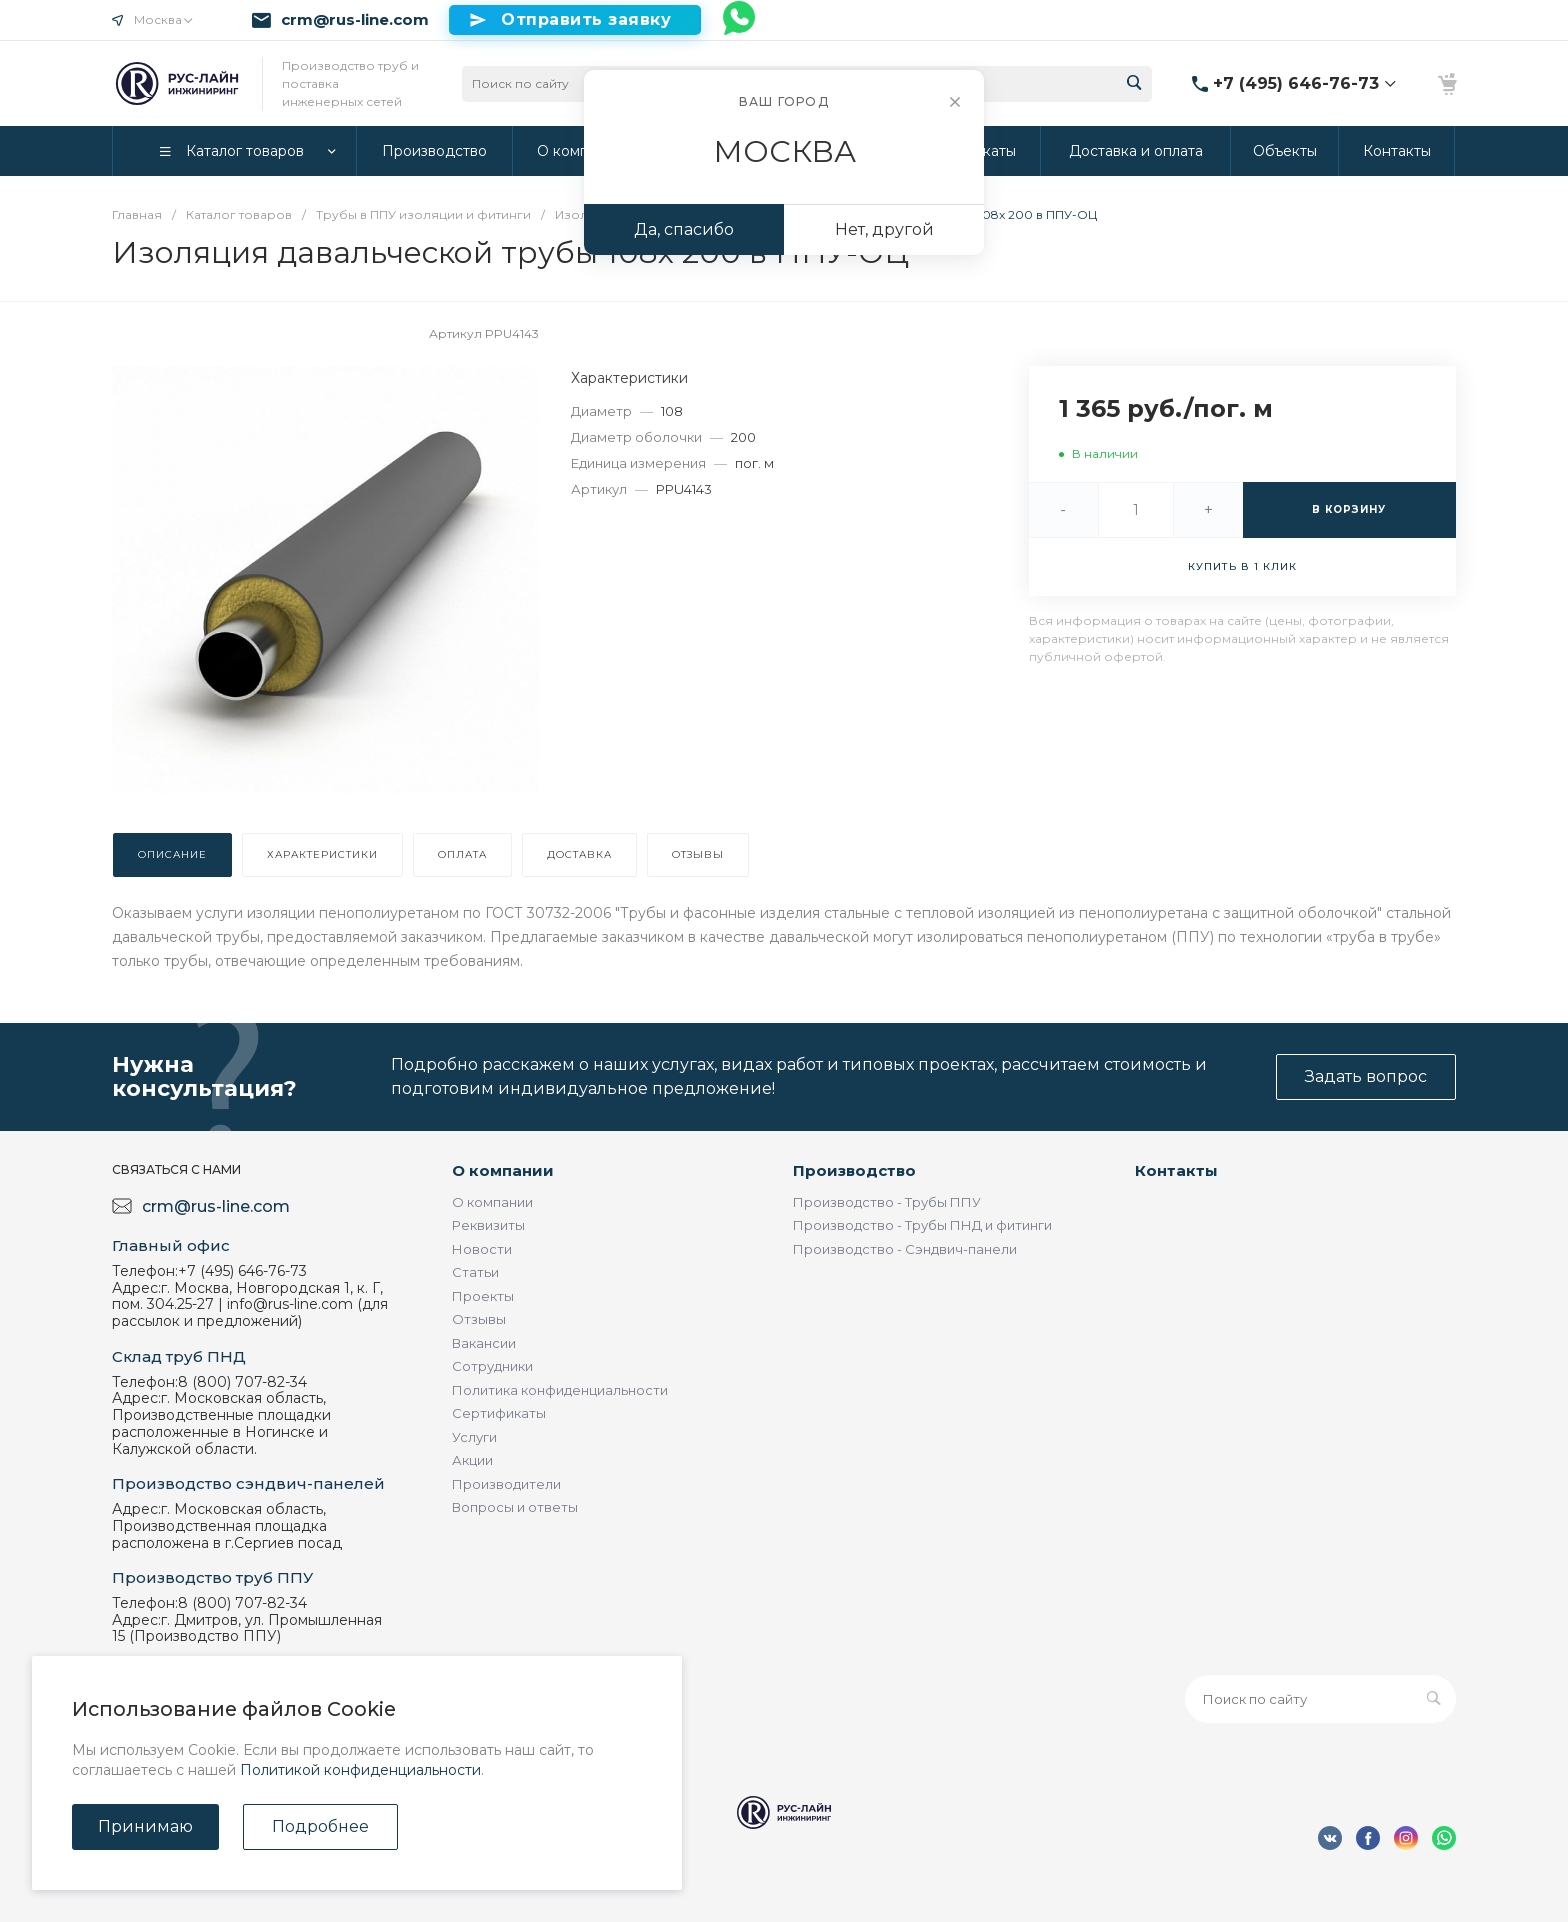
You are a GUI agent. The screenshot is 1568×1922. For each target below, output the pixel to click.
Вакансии (484, 1343)
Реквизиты (488, 1225)
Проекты (483, 1296)
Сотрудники (492, 1366)
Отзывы (479, 1319)
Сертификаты (499, 1413)
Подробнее (320, 1826)
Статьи (475, 1272)
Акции (472, 1460)
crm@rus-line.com (355, 20)
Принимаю (145, 1826)
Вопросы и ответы (515, 1507)
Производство (854, 1170)
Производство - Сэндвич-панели (905, 1249)
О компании (503, 1170)
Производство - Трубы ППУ (887, 1202)
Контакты (1176, 1170)
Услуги (474, 1437)
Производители (506, 1484)
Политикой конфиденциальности (360, 1770)
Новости (482, 1249)
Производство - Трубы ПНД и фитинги (922, 1225)
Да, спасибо (684, 229)
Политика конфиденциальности (560, 1390)
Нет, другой (884, 229)
